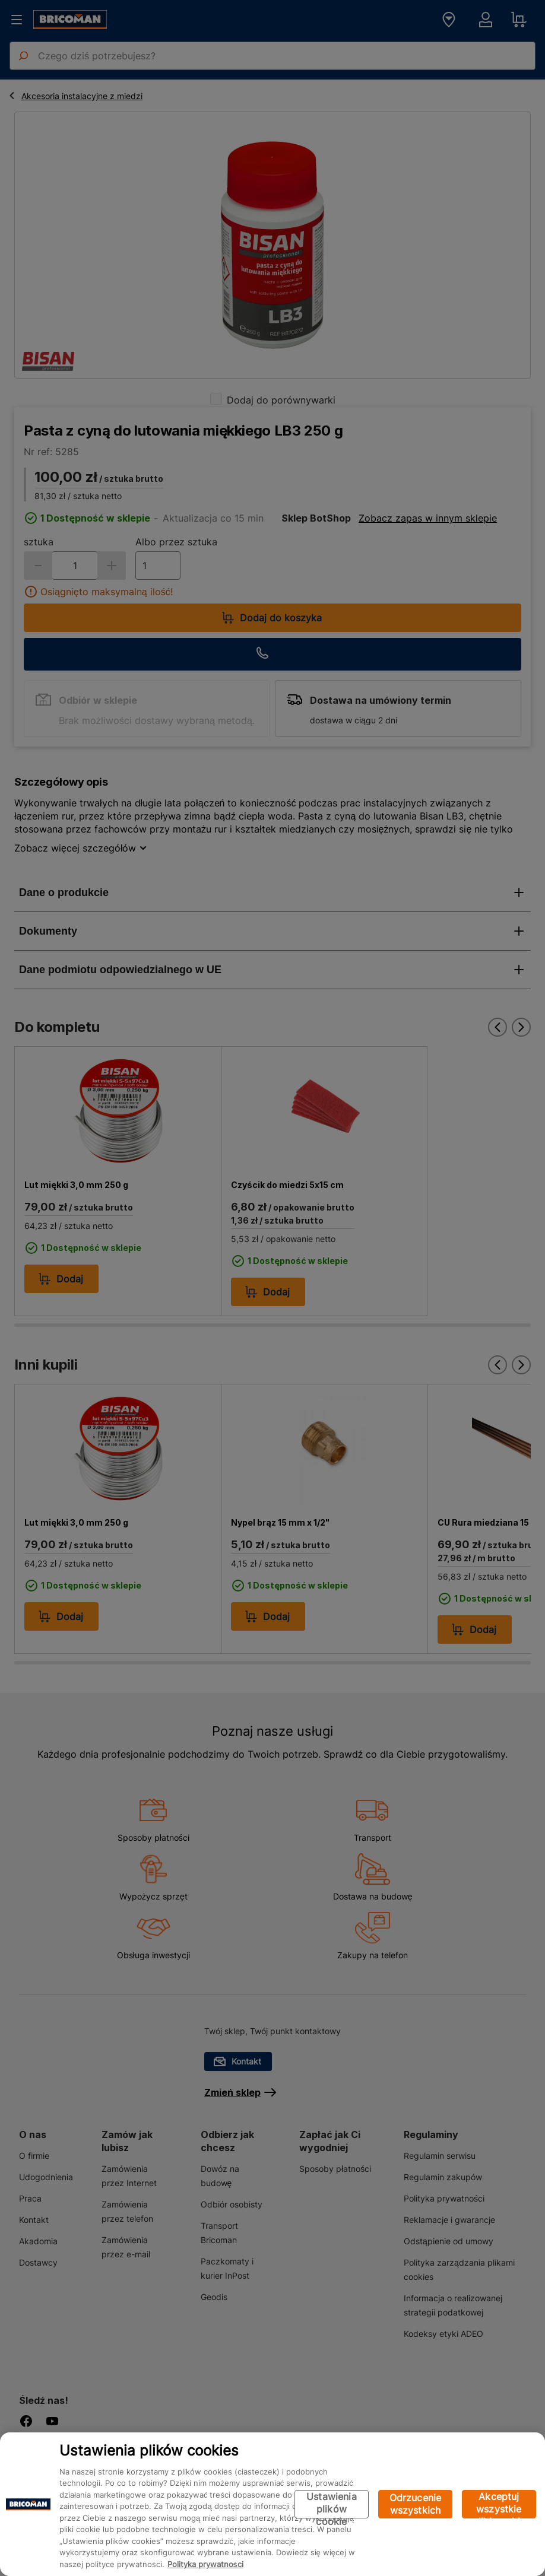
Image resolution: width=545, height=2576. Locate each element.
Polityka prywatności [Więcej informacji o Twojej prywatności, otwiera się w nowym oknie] (205, 2564)
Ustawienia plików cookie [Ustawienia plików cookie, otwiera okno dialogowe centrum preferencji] (331, 2504)
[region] (272, 2504)
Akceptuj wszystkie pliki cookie (499, 2504)
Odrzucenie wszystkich (415, 2504)
